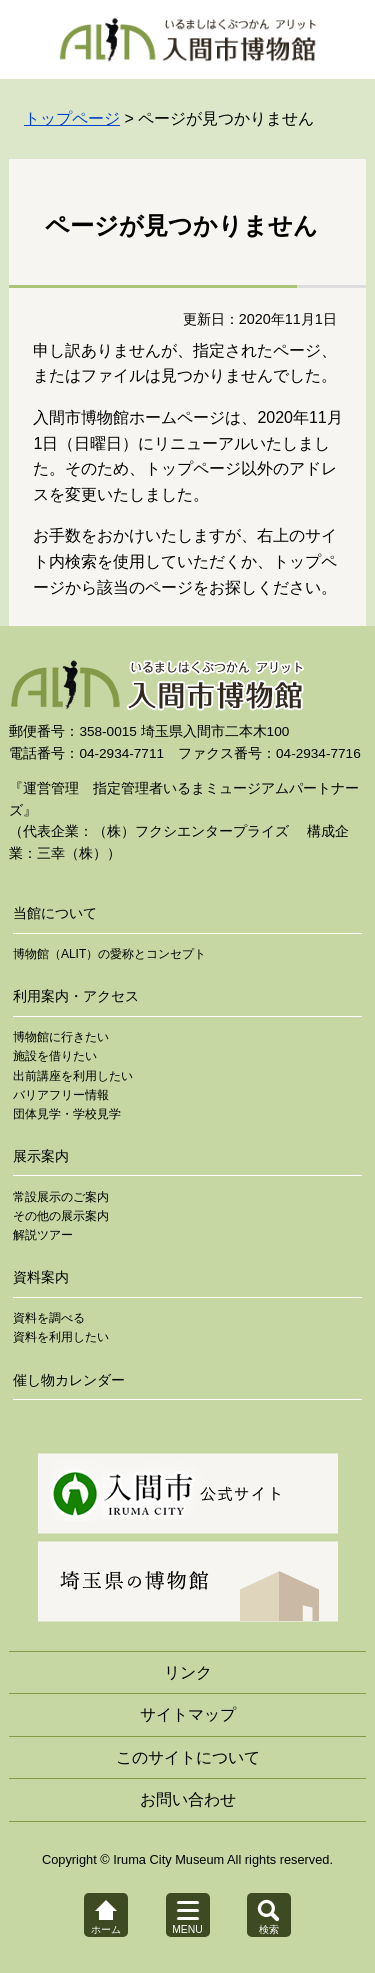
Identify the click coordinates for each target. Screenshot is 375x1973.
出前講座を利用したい (73, 1076)
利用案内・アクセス (76, 996)
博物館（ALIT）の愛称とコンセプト (109, 954)
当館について (55, 913)
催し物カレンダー (69, 1380)
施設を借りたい (55, 1056)
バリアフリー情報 (61, 1095)
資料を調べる (49, 1318)
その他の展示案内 (61, 1216)
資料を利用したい (61, 1337)
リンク (188, 1672)
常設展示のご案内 (61, 1197)
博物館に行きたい (61, 1037)
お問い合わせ (188, 1799)
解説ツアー (43, 1235)
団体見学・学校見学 (67, 1114)
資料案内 (41, 1277)
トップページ (72, 118)
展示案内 (41, 1156)
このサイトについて (188, 1757)
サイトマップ (188, 1714)
